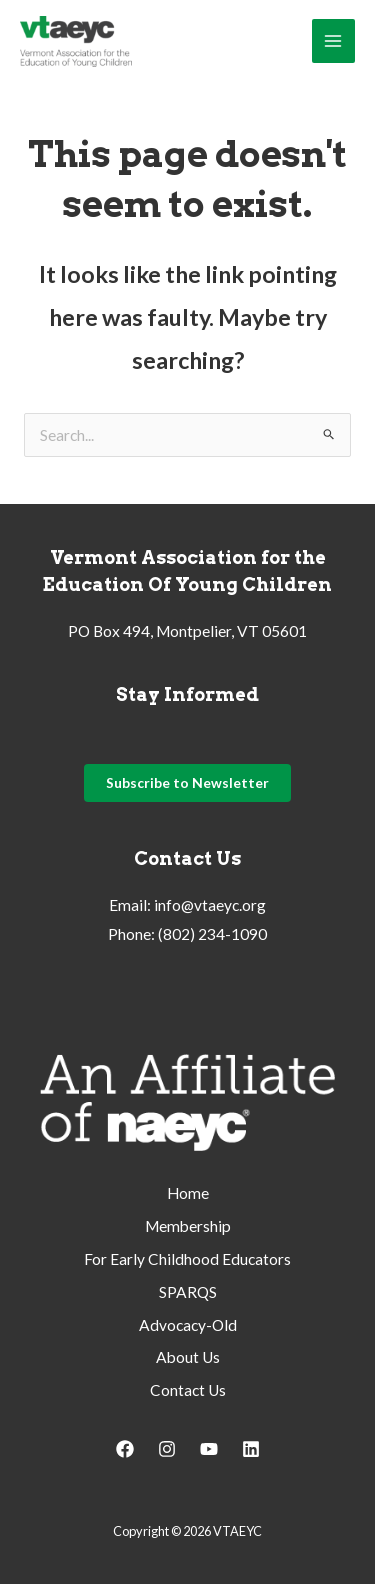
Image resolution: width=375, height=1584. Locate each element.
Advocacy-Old (188, 1325)
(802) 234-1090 (212, 934)
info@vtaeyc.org (210, 905)
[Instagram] (167, 1449)
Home (188, 1193)
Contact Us (188, 1390)
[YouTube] (209, 1449)
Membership (188, 1226)
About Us (188, 1357)
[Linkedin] (251, 1449)
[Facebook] (125, 1449)
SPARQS (188, 1292)
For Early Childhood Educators (187, 1259)
